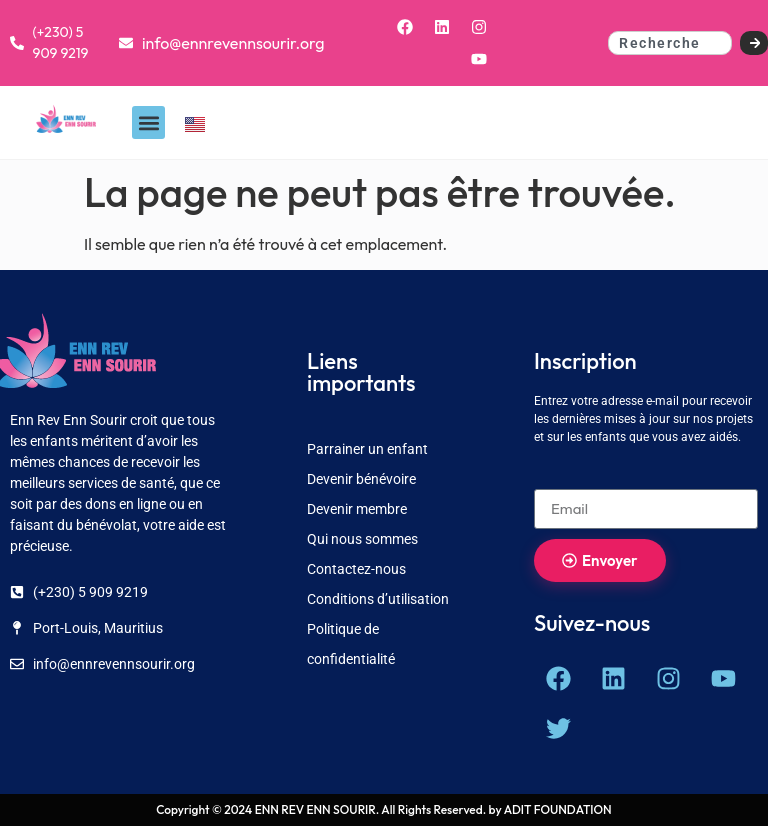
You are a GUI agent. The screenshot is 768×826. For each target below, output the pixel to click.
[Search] (754, 43)
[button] (148, 122)
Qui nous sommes (362, 539)
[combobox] (669, 43)
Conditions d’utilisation (378, 599)
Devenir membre (357, 509)
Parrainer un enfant (367, 449)
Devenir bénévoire (361, 479)
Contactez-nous (356, 569)
